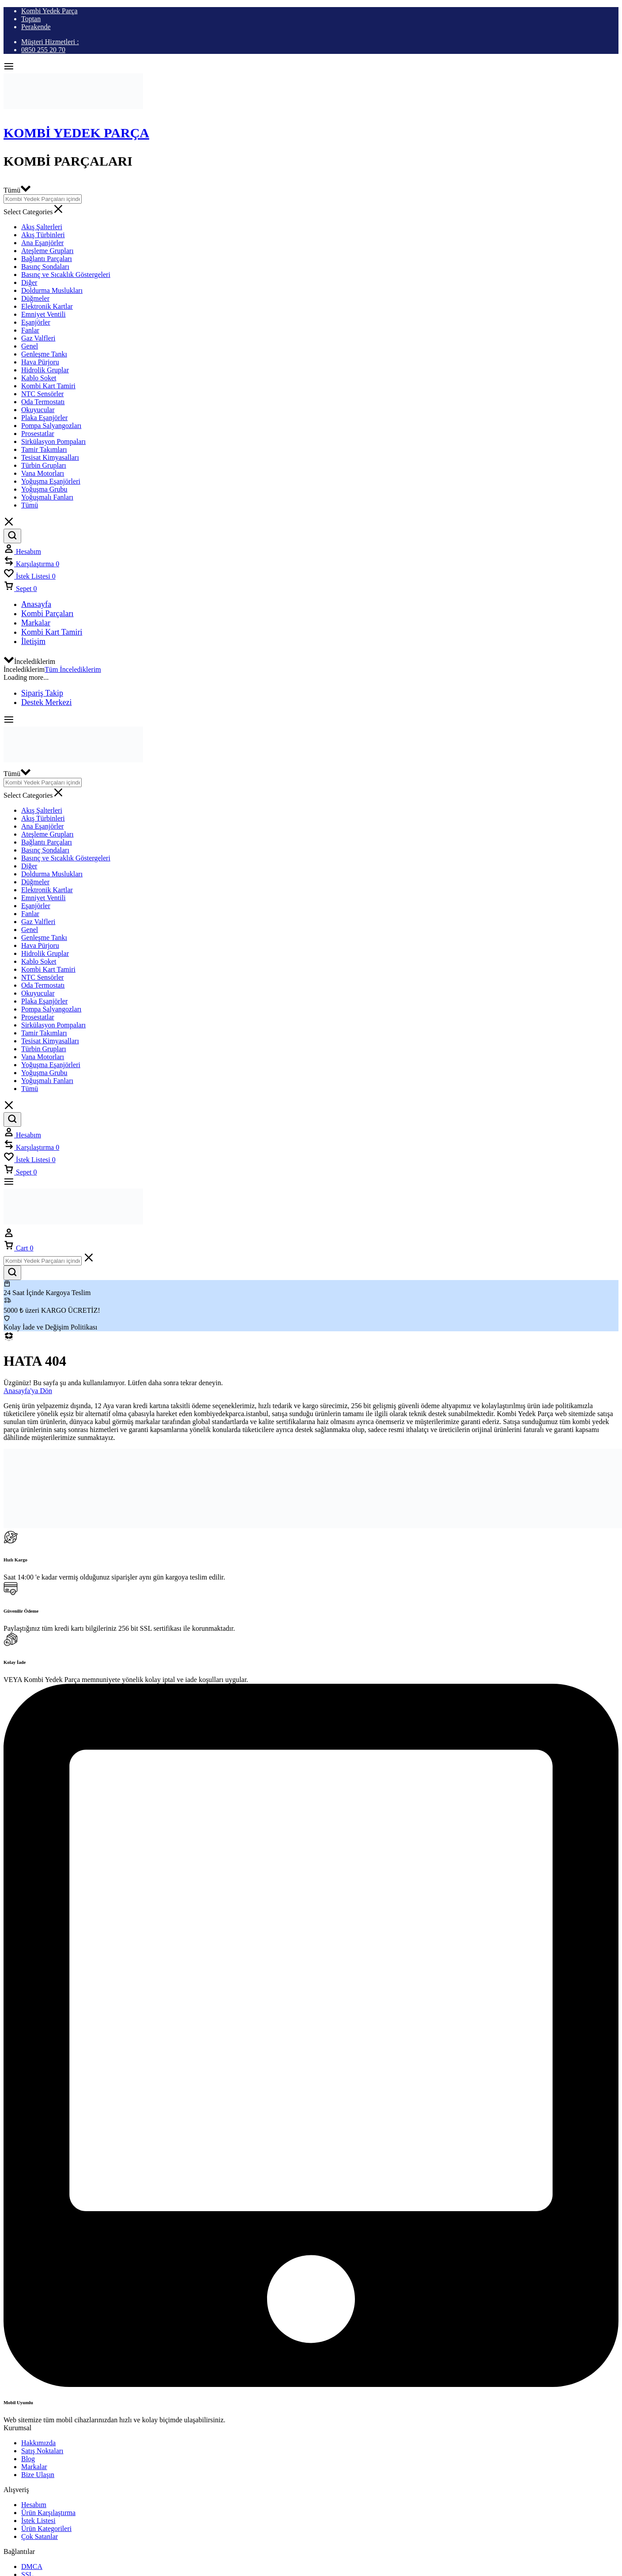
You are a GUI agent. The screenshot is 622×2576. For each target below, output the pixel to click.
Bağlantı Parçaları (46, 258)
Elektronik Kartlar (47, 306)
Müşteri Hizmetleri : (50, 41)
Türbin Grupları (43, 465)
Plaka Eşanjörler (44, 417)
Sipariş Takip (42, 693)
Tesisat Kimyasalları (50, 457)
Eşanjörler (35, 322)
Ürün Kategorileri (46, 2528)
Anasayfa (36, 604)
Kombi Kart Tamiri (48, 386)
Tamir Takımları (44, 449)
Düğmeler (35, 298)
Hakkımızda (38, 2443)
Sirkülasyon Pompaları (53, 441)
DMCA (31, 2566)
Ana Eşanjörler (42, 242)
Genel (29, 346)
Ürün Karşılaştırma (48, 2512)
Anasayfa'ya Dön (28, 1390)
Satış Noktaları (42, 2451)
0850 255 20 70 (43, 49)
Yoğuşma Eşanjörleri (50, 481)
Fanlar (30, 330)
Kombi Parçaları (47, 613)
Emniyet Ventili (43, 314)
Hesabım (33, 2504)
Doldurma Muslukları (52, 290)
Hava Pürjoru (40, 362)
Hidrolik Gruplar (45, 370)
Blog (28, 2458)
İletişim (33, 641)
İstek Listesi (38, 2520)
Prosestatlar (37, 433)
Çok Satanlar (39, 2536)
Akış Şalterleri (41, 227)
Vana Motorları (42, 473)
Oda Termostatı (43, 401)
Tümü (29, 505)
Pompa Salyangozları (51, 425)
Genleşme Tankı (44, 354)
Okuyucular (38, 409)
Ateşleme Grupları (47, 250)
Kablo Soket (39, 378)
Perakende (36, 26)
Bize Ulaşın (37, 2474)
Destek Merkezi (46, 702)
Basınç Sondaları (45, 266)
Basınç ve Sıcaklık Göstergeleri (65, 274)
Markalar (35, 622)
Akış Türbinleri (43, 235)
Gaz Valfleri (38, 338)
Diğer (29, 282)
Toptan (31, 19)
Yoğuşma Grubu (44, 489)
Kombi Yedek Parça (49, 11)
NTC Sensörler (42, 394)
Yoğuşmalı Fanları (47, 497)
